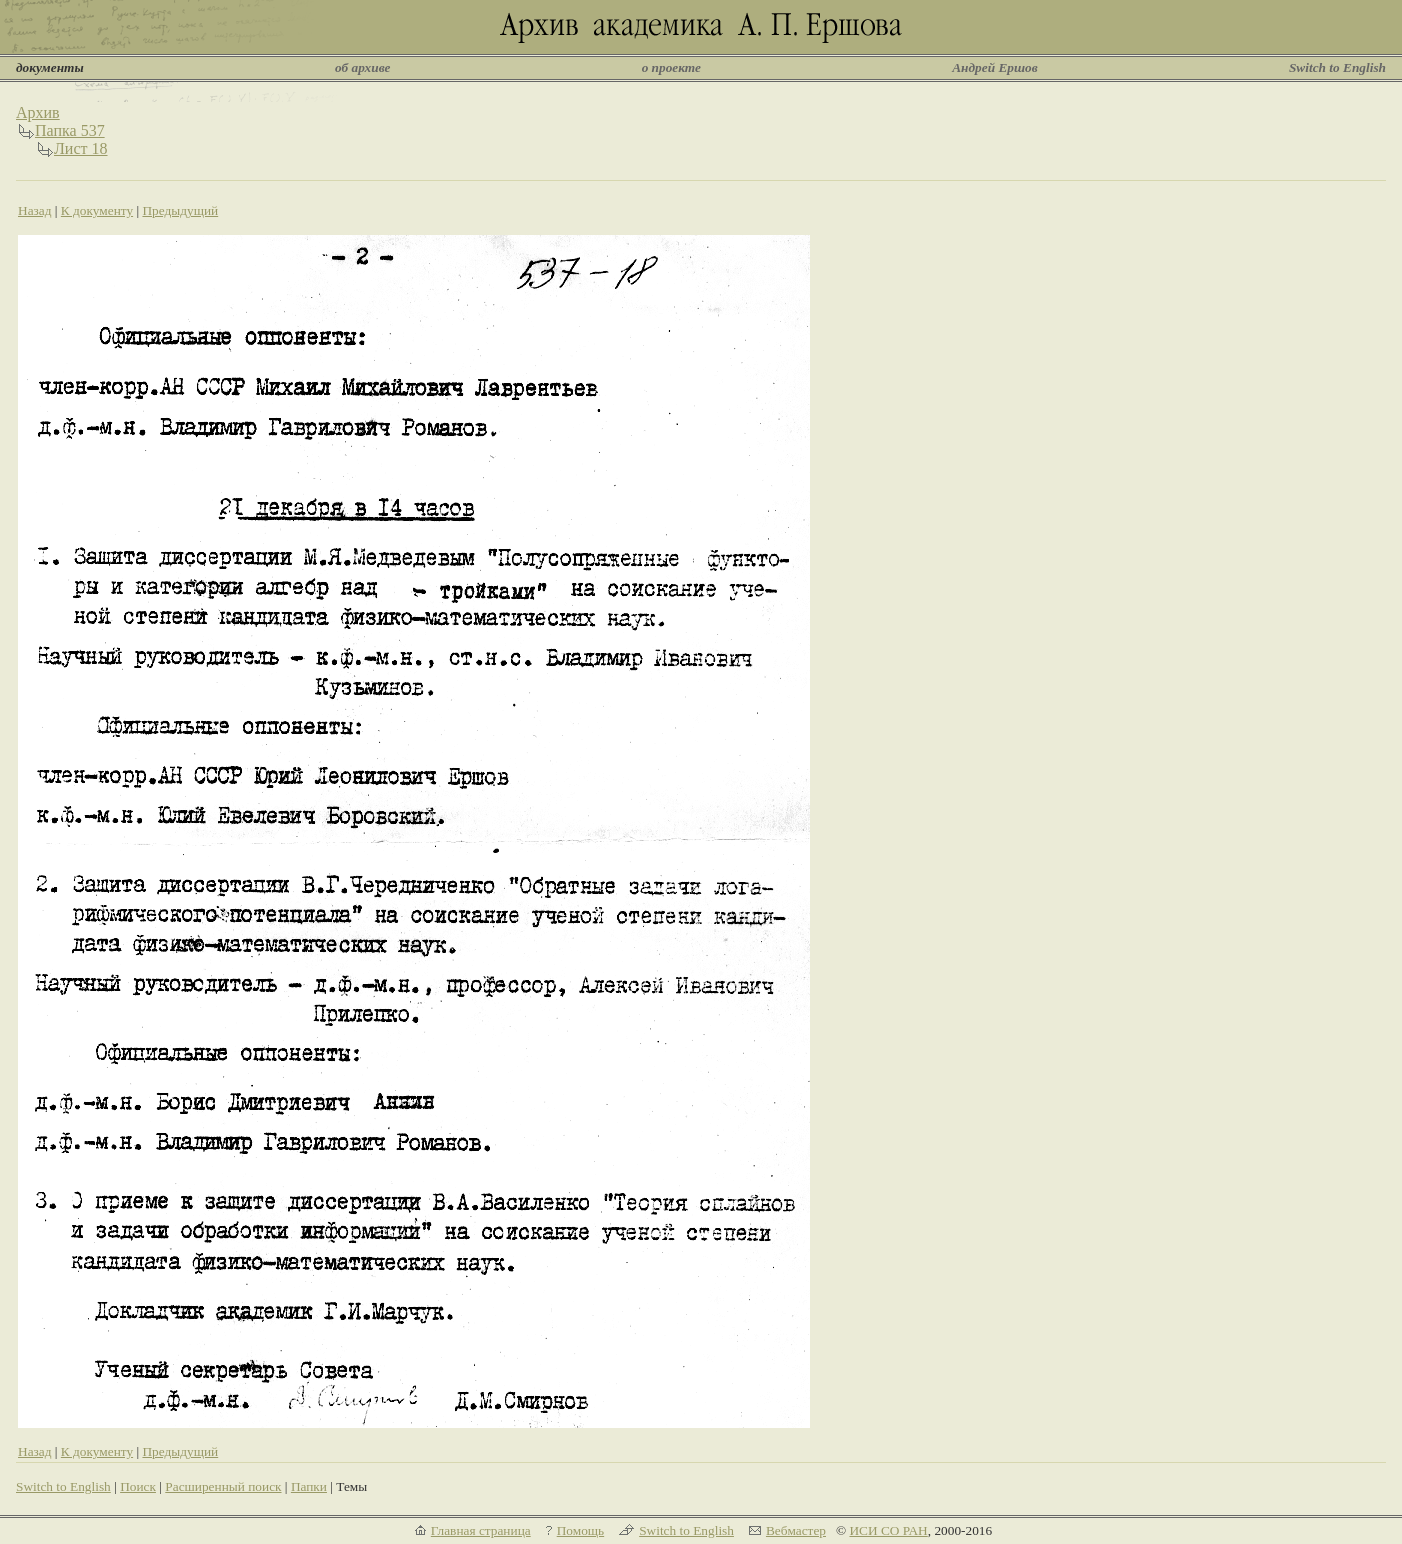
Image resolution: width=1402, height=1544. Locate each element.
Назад (35, 210)
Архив (38, 112)
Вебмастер (796, 1530)
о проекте (671, 67)
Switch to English (1337, 67)
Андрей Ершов (995, 67)
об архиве (363, 67)
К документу (97, 210)
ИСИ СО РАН (888, 1530)
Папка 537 (70, 130)
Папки (309, 1486)
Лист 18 (81, 148)
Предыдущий (180, 210)
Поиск (138, 1486)
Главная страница (481, 1530)
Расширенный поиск (223, 1486)
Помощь (580, 1530)
